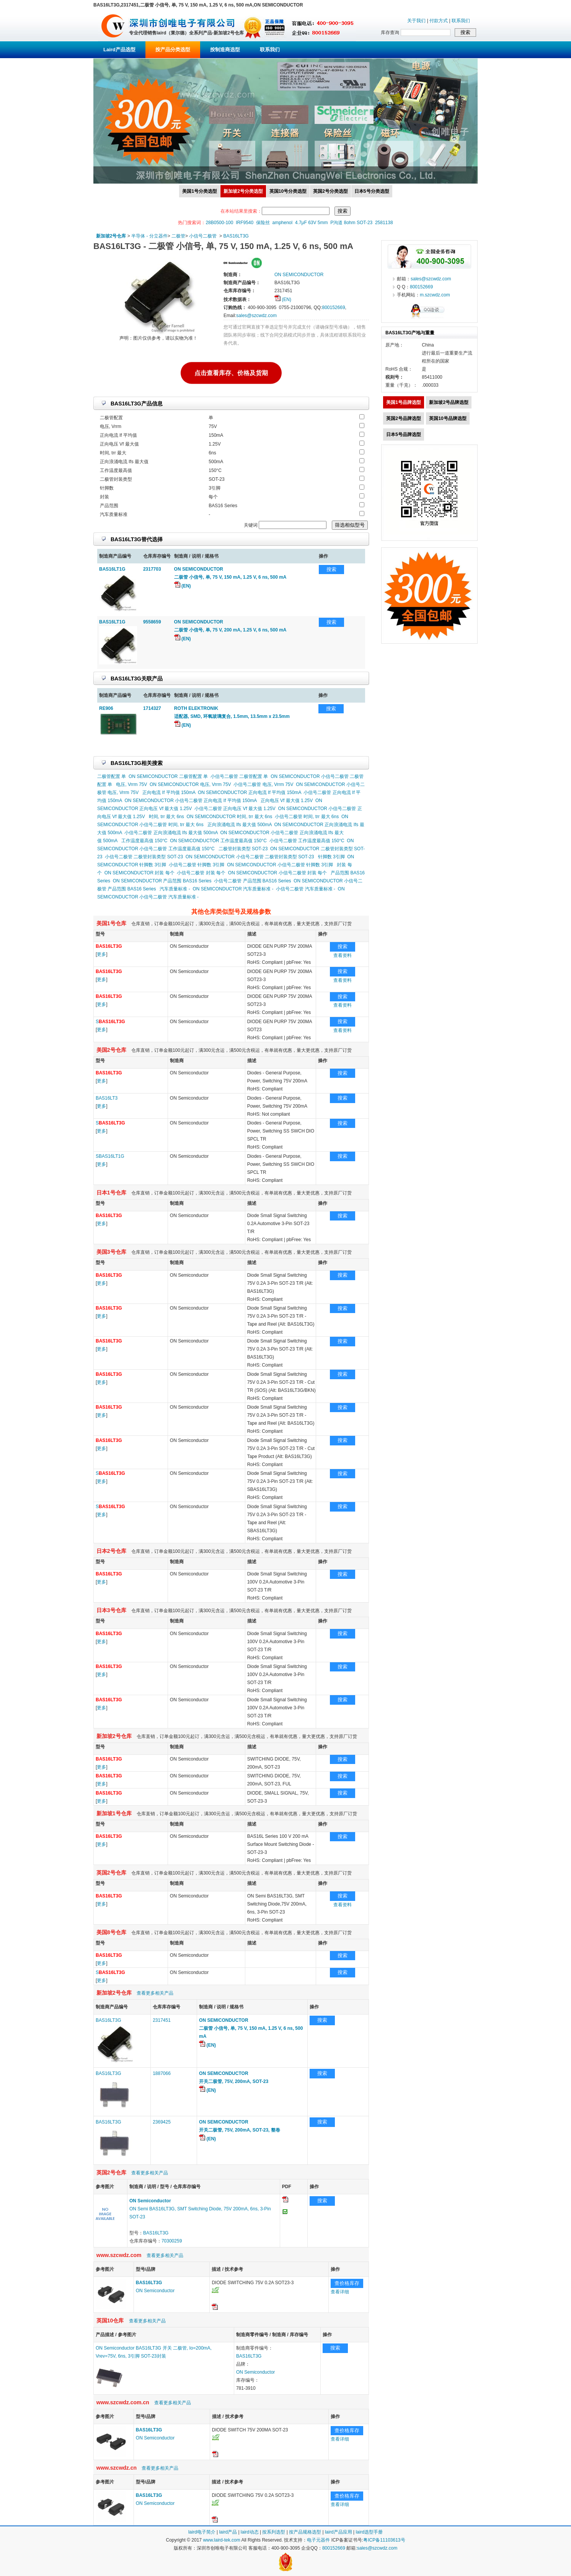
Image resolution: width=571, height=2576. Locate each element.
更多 (101, 954)
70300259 (172, 2241)
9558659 (152, 622)
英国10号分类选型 (288, 191)
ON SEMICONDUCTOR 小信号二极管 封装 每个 (277, 872)
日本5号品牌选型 (403, 434)
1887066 (162, 2073)
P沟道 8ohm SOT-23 (351, 222)
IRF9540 (244, 222)
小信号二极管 (203, 236)
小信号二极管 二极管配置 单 (239, 776)
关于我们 (416, 20)
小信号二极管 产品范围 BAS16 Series (252, 881)
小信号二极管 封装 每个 (201, 872)
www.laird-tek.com (221, 2540)
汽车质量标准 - (175, 889)
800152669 (333, 307)
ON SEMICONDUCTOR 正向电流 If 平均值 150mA (249, 792)
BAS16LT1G (112, 569)
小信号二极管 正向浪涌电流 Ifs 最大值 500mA (170, 832)
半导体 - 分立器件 (149, 236)
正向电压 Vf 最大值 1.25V (287, 800)
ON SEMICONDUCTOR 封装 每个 (139, 872)
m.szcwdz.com (435, 295)
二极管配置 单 (111, 776)
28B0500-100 (219, 222)
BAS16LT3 (106, 1098)
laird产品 (228, 2532)
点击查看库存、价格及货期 (231, 372)
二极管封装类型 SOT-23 (243, 848)
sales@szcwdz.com (256, 315)
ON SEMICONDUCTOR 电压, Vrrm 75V (190, 784)
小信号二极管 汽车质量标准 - (305, 889)
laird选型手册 (369, 2532)
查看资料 (342, 955)
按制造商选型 (225, 49)
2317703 (152, 569)
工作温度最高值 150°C (144, 840)
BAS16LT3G (235, 236)
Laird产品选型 (119, 49)
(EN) (282, 299)
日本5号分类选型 (371, 191)
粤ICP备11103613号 (384, 2540)
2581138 (384, 222)
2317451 (162, 2020)
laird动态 (250, 2532)
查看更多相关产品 (155, 1993)
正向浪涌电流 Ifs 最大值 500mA (239, 824)
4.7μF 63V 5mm (311, 222)
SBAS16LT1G (110, 1156)
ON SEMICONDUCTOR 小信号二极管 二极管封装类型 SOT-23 (250, 856)
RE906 (106, 708)
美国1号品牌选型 (403, 402)
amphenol (282, 222)
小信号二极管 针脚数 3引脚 (196, 864)
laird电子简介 (201, 2532)
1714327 (152, 708)
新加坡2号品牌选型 (448, 402)
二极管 (178, 236)
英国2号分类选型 (330, 191)
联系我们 (461, 20)
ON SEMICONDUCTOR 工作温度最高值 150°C (218, 840)
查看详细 (340, 2291)
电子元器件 (318, 2540)
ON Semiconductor (155, 2290)
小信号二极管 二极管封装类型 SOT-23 (144, 856)
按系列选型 (273, 2532)
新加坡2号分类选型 (243, 191)
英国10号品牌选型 (447, 418)
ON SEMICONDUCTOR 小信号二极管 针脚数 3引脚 (280, 864)
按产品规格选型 (305, 2532)
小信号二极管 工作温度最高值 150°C (306, 840)
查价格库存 (346, 2283)
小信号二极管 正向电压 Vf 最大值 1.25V (235, 808)
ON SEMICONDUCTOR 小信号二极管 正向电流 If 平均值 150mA (190, 800)
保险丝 (263, 222)
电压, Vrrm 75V (131, 784)
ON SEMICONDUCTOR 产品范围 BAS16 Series (162, 881)
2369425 (162, 2122)
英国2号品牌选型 (403, 418)
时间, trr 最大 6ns (166, 816)
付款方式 (438, 20)
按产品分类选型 (172, 49)
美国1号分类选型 (199, 191)
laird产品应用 (338, 2532)
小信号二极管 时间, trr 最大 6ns (307, 816)
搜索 (331, 569)
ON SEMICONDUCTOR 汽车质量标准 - (233, 889)
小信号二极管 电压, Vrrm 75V (263, 784)
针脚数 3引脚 (331, 856)
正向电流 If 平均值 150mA (168, 792)
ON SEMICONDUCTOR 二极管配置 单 (168, 776)
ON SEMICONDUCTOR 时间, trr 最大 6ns (229, 816)
